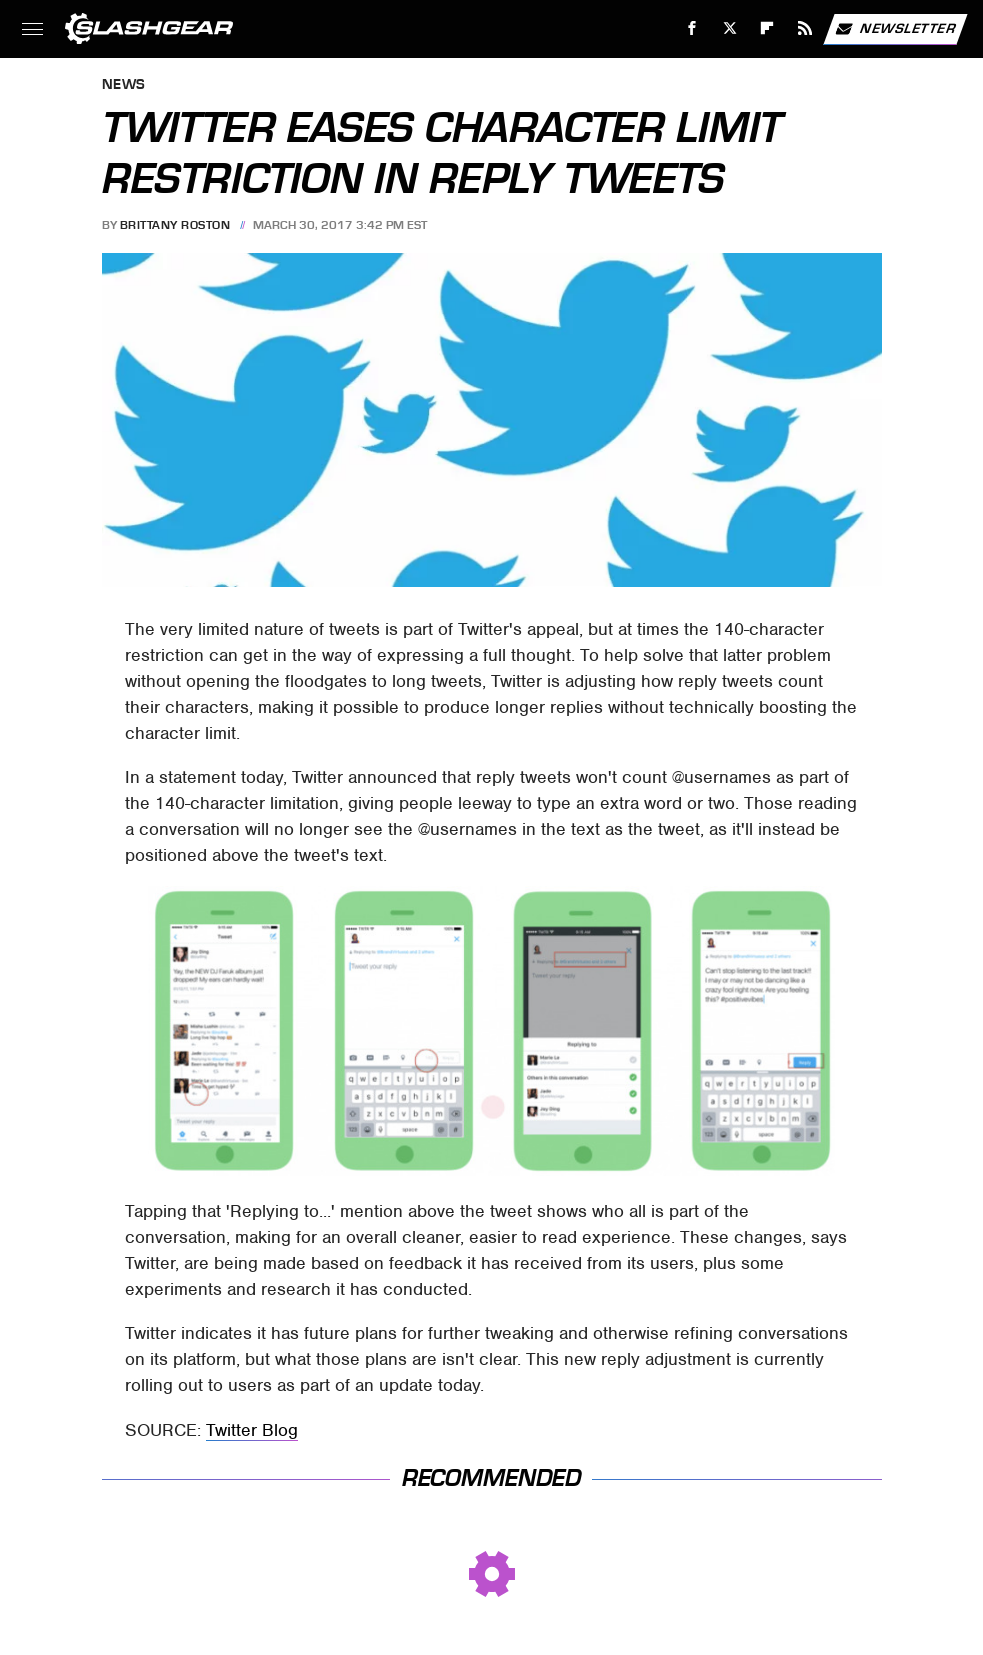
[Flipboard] (767, 28)
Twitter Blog (252, 1430)
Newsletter (895, 29)
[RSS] (805, 28)
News (124, 85)
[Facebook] (692, 28)
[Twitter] (729, 28)
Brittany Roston (175, 225)
